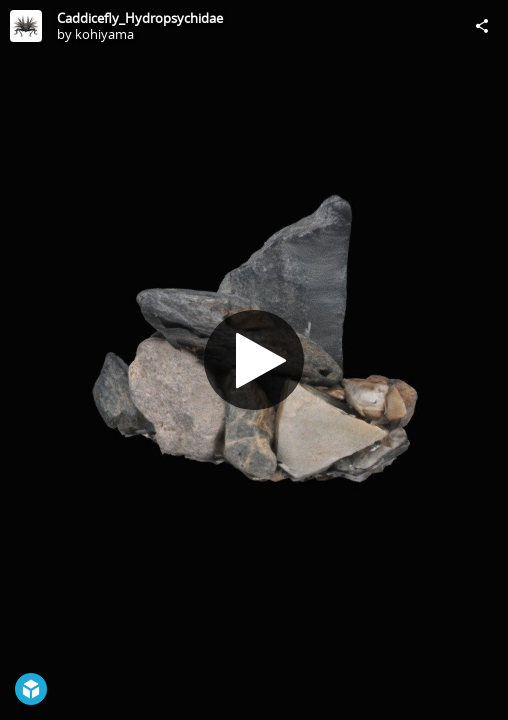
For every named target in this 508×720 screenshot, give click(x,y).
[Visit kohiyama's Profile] (26, 26)
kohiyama (104, 34)
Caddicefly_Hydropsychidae (140, 18)
